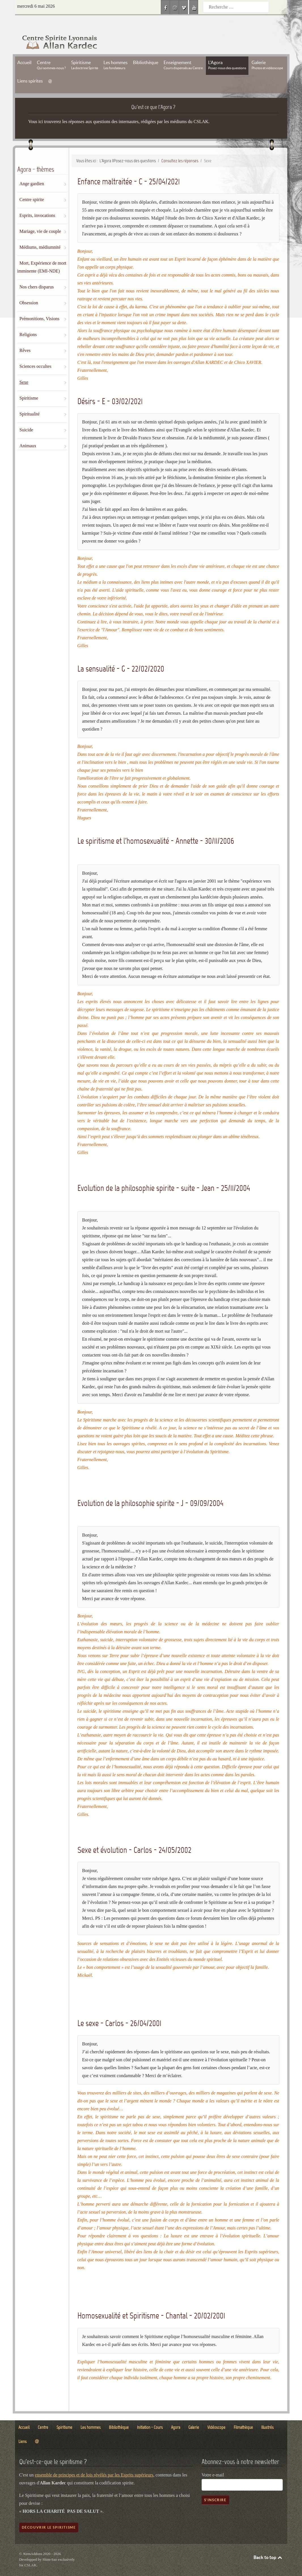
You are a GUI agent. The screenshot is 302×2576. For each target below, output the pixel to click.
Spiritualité (30, 401)
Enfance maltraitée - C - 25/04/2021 (128, 168)
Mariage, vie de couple (40, 218)
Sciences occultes (35, 353)
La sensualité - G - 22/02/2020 (120, 656)
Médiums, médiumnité (40, 234)
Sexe (24, 369)
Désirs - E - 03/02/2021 (110, 388)
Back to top (268, 2544)
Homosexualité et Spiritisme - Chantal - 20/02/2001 (151, 2303)
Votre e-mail (213, 2462)
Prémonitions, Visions (40, 305)
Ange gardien (32, 170)
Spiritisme (29, 385)
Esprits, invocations (37, 202)
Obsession (29, 290)
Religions (28, 321)
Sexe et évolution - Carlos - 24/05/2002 (134, 1837)
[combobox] (236, 7)
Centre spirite (32, 186)
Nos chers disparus (37, 274)
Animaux (28, 433)
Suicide (26, 417)
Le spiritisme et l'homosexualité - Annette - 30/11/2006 (155, 828)
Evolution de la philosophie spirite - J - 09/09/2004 (150, 1490)
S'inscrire (215, 2487)
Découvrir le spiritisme (49, 2514)
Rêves (25, 337)
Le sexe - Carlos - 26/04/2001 (119, 2010)
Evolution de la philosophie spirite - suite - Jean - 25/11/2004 (163, 1175)
